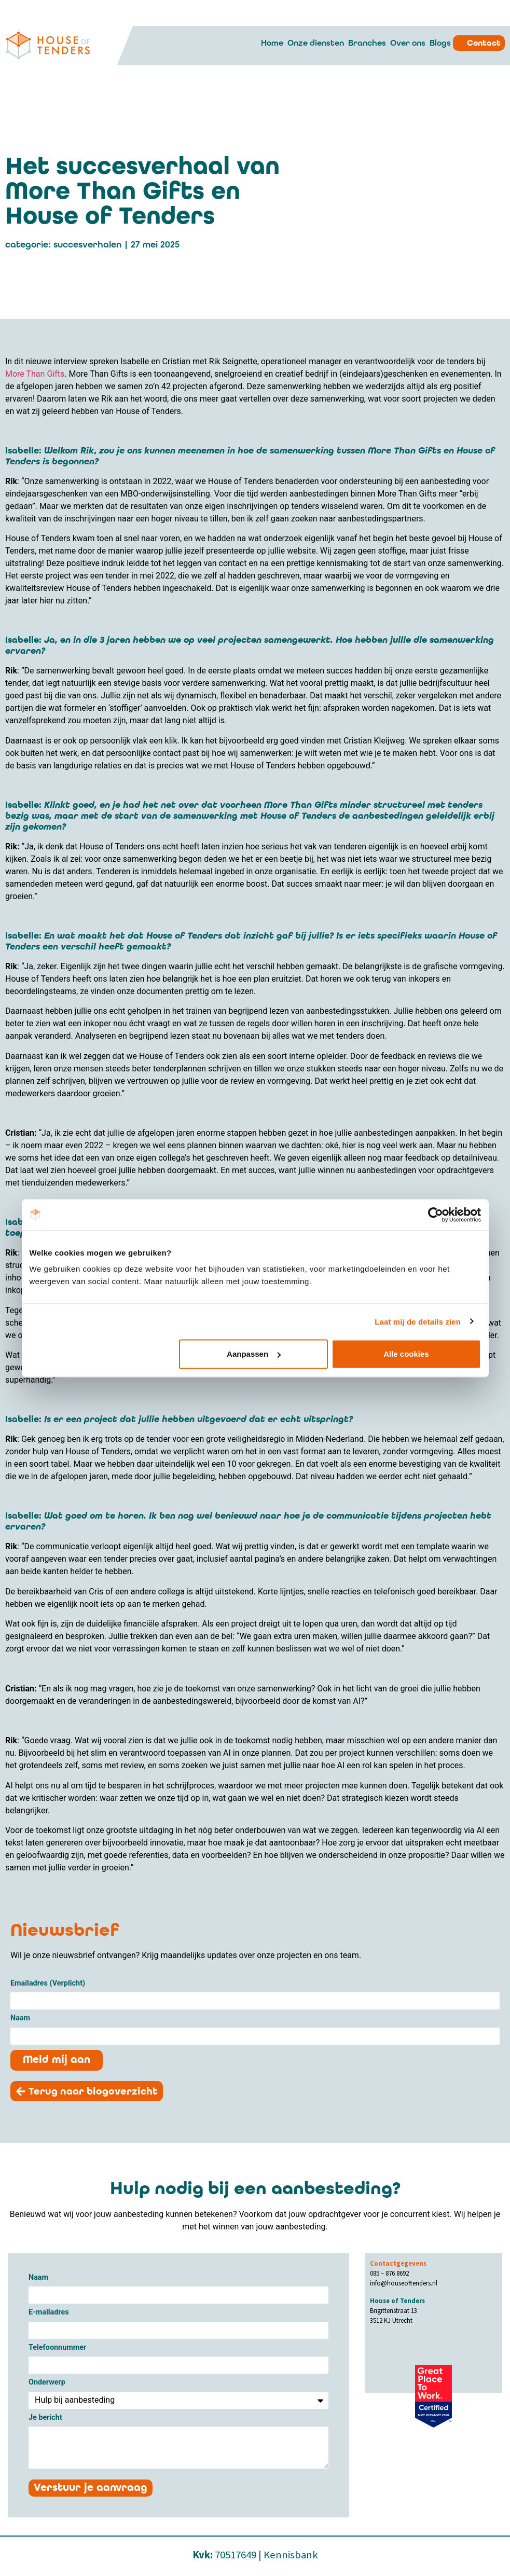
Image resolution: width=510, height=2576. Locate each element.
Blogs (440, 43)
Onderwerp (47, 2383)
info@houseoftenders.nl (403, 2283)
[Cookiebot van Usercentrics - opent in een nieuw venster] (435, 1214)
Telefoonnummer (57, 2348)
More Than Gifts (34, 374)
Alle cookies (406, 1353)
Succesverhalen (87, 244)
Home (272, 43)
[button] (90, 2091)
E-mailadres (49, 2313)
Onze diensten (315, 43)
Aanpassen (254, 1353)
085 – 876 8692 (389, 2273)
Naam (20, 2018)
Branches (367, 43)
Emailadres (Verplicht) (47, 1984)
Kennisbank (291, 2555)
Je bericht (45, 2418)
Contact (484, 43)
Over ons (407, 43)
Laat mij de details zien (418, 1321)
